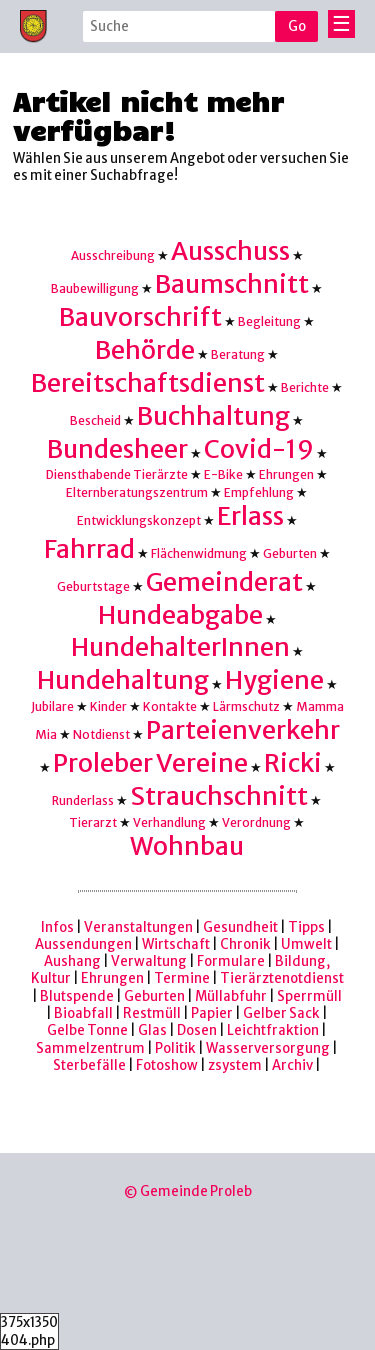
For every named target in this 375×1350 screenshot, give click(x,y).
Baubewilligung (95, 288)
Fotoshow (167, 1065)
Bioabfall (83, 1013)
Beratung (238, 354)
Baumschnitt (232, 284)
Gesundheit (240, 927)
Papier (212, 1013)
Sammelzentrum (90, 1048)
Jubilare (52, 706)
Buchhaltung (213, 416)
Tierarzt (93, 822)
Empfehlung (259, 492)
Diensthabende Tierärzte (117, 474)
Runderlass (83, 800)
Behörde (145, 350)
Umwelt (306, 944)
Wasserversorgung (268, 1048)
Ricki (293, 763)
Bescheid (95, 420)
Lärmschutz (246, 706)
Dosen (197, 1030)
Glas (152, 1030)
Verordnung (256, 822)
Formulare (231, 961)
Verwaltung (149, 961)
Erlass (250, 516)
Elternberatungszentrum (137, 492)
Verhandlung (169, 822)
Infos (57, 927)
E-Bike (223, 474)
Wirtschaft (176, 944)
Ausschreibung (113, 255)
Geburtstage (93, 586)
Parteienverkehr (243, 730)
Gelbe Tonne (87, 1030)
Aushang (72, 961)
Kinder (108, 706)
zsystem (235, 1065)
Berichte (305, 387)
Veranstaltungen (138, 927)
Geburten (290, 553)
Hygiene (274, 680)
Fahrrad (89, 549)
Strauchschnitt (219, 796)
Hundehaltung (123, 680)
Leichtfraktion (273, 1030)
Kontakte (170, 706)
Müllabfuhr (231, 996)
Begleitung (269, 321)
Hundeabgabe (180, 615)
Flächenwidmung (199, 553)
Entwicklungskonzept (139, 520)
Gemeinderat (224, 582)
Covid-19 (259, 449)
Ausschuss (230, 251)
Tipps (306, 927)
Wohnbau (187, 846)
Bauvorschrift (140, 317)
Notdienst (101, 734)
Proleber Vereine (150, 763)
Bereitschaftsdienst (148, 383)
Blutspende (77, 996)
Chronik (245, 944)
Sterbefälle (89, 1065)
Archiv (292, 1065)
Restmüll (152, 1013)
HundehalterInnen (180, 647)
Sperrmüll (309, 996)
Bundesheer (117, 449)
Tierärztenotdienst (282, 978)
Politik (175, 1048)
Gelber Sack (281, 1013)
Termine (182, 978)
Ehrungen (286, 474)
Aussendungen (83, 944)
